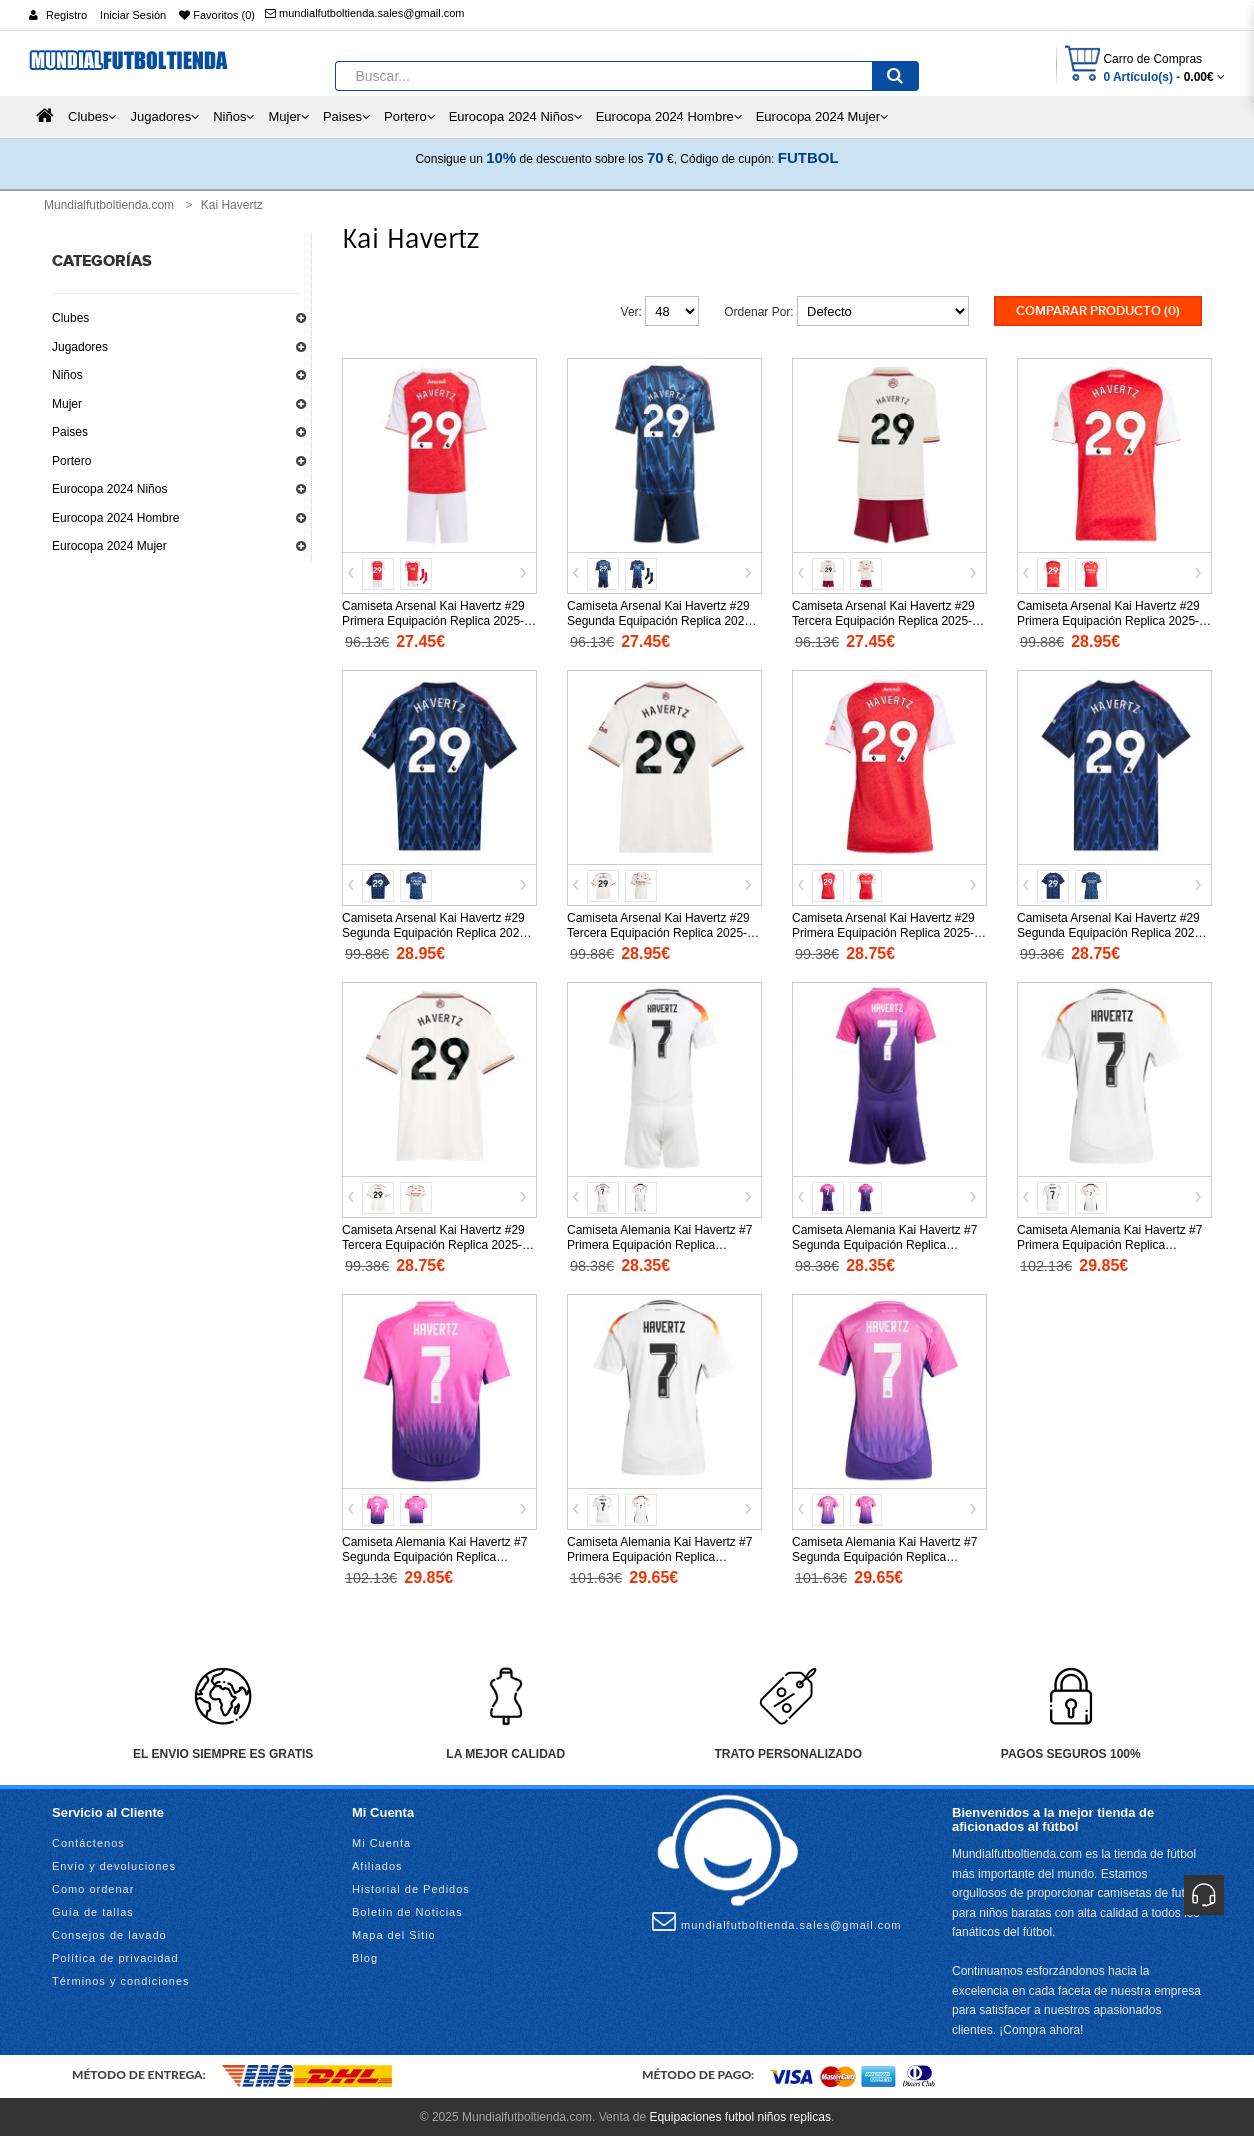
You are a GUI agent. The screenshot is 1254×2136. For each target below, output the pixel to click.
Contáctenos (88, 1841)
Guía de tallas (93, 1910)
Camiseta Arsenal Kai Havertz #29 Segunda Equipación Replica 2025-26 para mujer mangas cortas (1111, 931)
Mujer (67, 404)
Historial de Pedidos (411, 1887)
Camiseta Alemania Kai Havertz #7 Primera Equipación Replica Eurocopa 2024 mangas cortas (1109, 1243)
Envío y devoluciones (114, 1864)
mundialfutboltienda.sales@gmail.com (364, 13)
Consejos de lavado (109, 1933)
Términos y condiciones (121, 1979)
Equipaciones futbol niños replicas (739, 2116)
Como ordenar (93, 1887)
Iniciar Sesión (133, 15)
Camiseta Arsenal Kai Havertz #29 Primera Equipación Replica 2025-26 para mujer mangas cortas (883, 931)
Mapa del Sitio (394, 1933)
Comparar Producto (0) (1098, 311)
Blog (365, 1956)
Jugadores (80, 347)
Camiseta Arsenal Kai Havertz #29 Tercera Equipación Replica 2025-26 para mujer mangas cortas (438, 1243)
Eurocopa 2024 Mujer (109, 546)
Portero (71, 461)
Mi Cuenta (381, 1841)
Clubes (70, 318)
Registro (66, 15)
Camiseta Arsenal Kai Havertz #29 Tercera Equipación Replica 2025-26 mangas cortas (663, 931)
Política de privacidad (115, 1956)
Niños (67, 375)
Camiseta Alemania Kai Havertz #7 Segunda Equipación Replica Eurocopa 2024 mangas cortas (434, 1555)
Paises (70, 432)
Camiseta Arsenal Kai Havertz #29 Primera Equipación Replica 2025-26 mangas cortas (1108, 619)
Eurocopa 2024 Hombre (115, 518)
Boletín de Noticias (407, 1910)
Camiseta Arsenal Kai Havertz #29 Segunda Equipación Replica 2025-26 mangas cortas (436, 931)
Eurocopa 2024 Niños (109, 489)
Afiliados (377, 1864)
